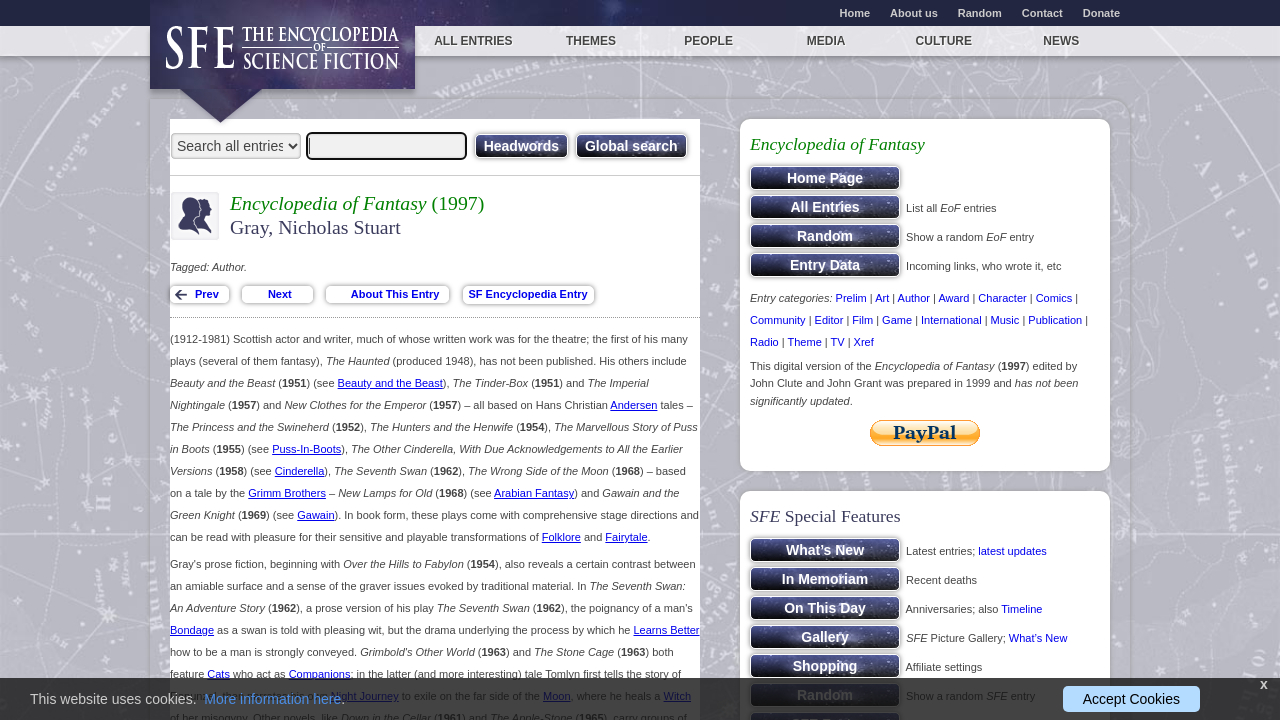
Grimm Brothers (287, 493)
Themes (591, 41)
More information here (272, 699)
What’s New (1038, 638)
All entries (473, 41)
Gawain (315, 515)
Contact (1042, 13)
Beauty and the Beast (390, 383)
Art (882, 298)
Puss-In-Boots (306, 449)
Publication (1055, 320)
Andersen (633, 405)
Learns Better (667, 630)
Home (855, 13)
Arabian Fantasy (534, 493)
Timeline (1021, 609)
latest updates (1012, 551)
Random (980, 13)
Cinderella (300, 471)
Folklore (561, 537)
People (708, 41)
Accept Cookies (1131, 699)
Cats (218, 674)
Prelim (851, 298)
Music (1005, 320)
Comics (1054, 298)
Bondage (192, 630)
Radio (764, 342)
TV (838, 342)
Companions (320, 674)
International (951, 320)
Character (1002, 298)
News (1061, 41)
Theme (805, 342)
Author (914, 298)
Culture (944, 41)
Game (897, 320)
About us (914, 13)
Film (862, 320)
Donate (1101, 13)
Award (953, 298)
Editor (829, 320)
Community (778, 320)
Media (826, 41)
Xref (864, 342)
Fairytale (626, 537)
